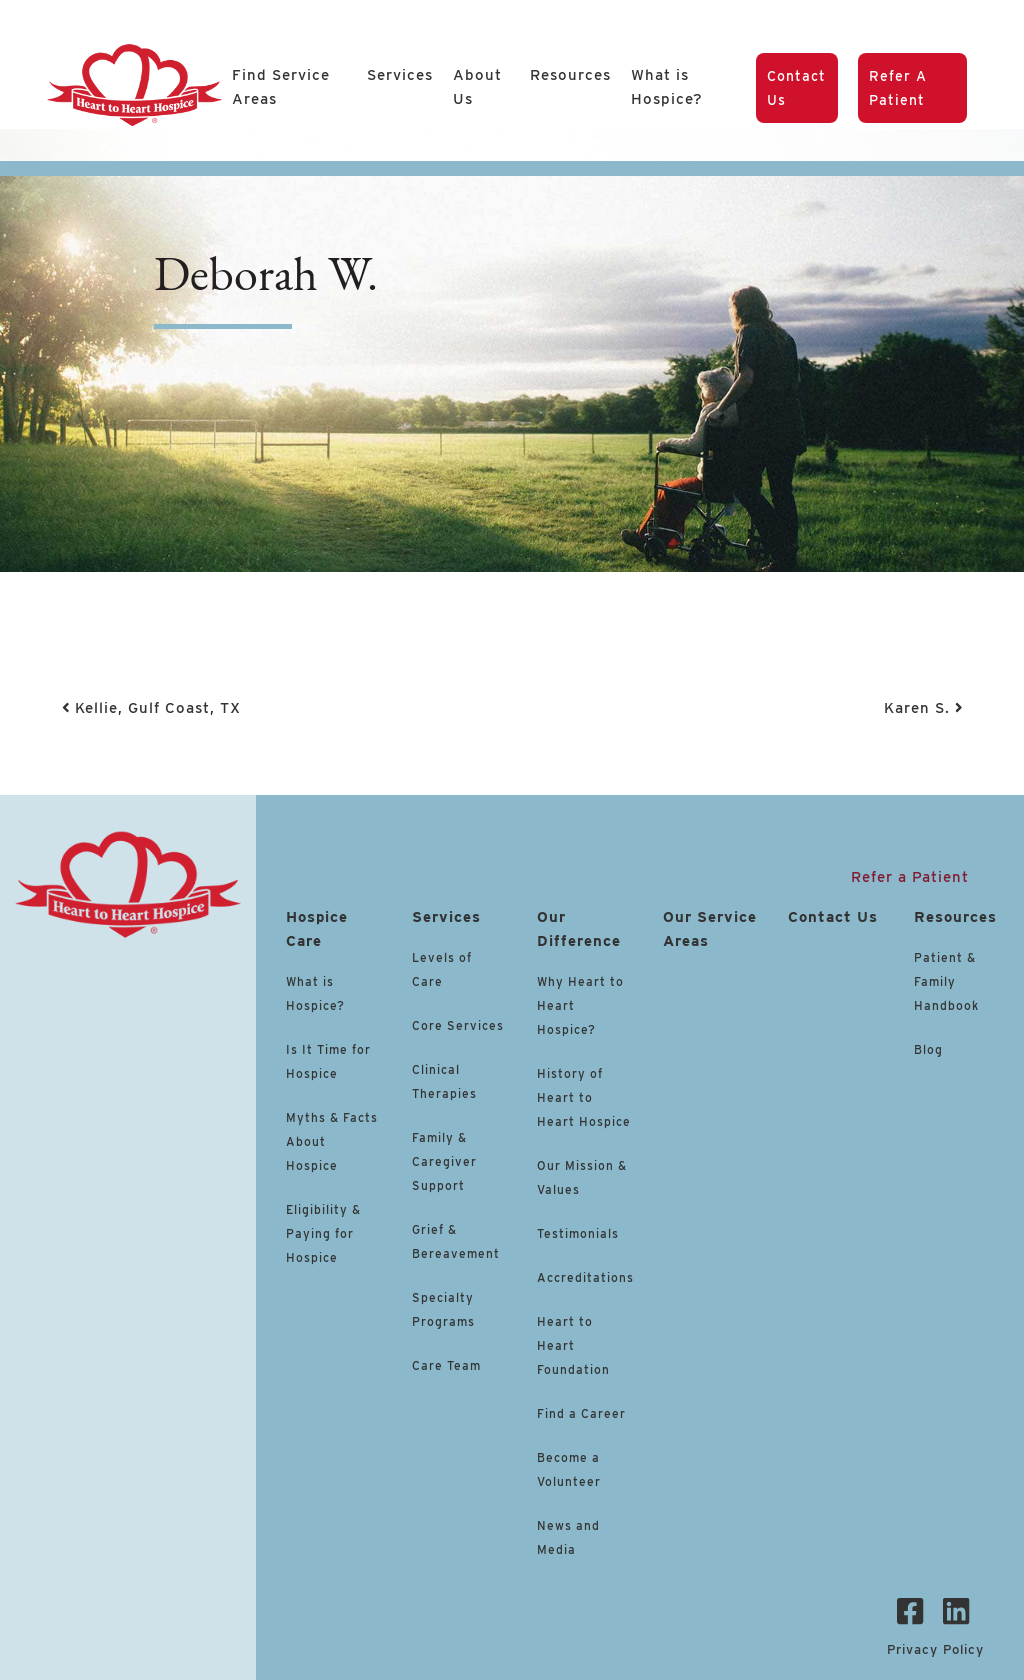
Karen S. (923, 708)
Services (400, 75)
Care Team (446, 1365)
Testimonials (578, 1233)
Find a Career (581, 1413)
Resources (570, 75)
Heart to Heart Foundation (573, 1345)
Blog (928, 1049)
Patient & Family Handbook (946, 981)
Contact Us (796, 88)
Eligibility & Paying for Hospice (323, 1233)
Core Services (458, 1025)
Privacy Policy (935, 1649)
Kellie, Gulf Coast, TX (151, 708)
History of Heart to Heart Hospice (584, 1097)
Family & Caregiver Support (444, 1161)
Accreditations (585, 1277)
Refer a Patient (898, 88)
